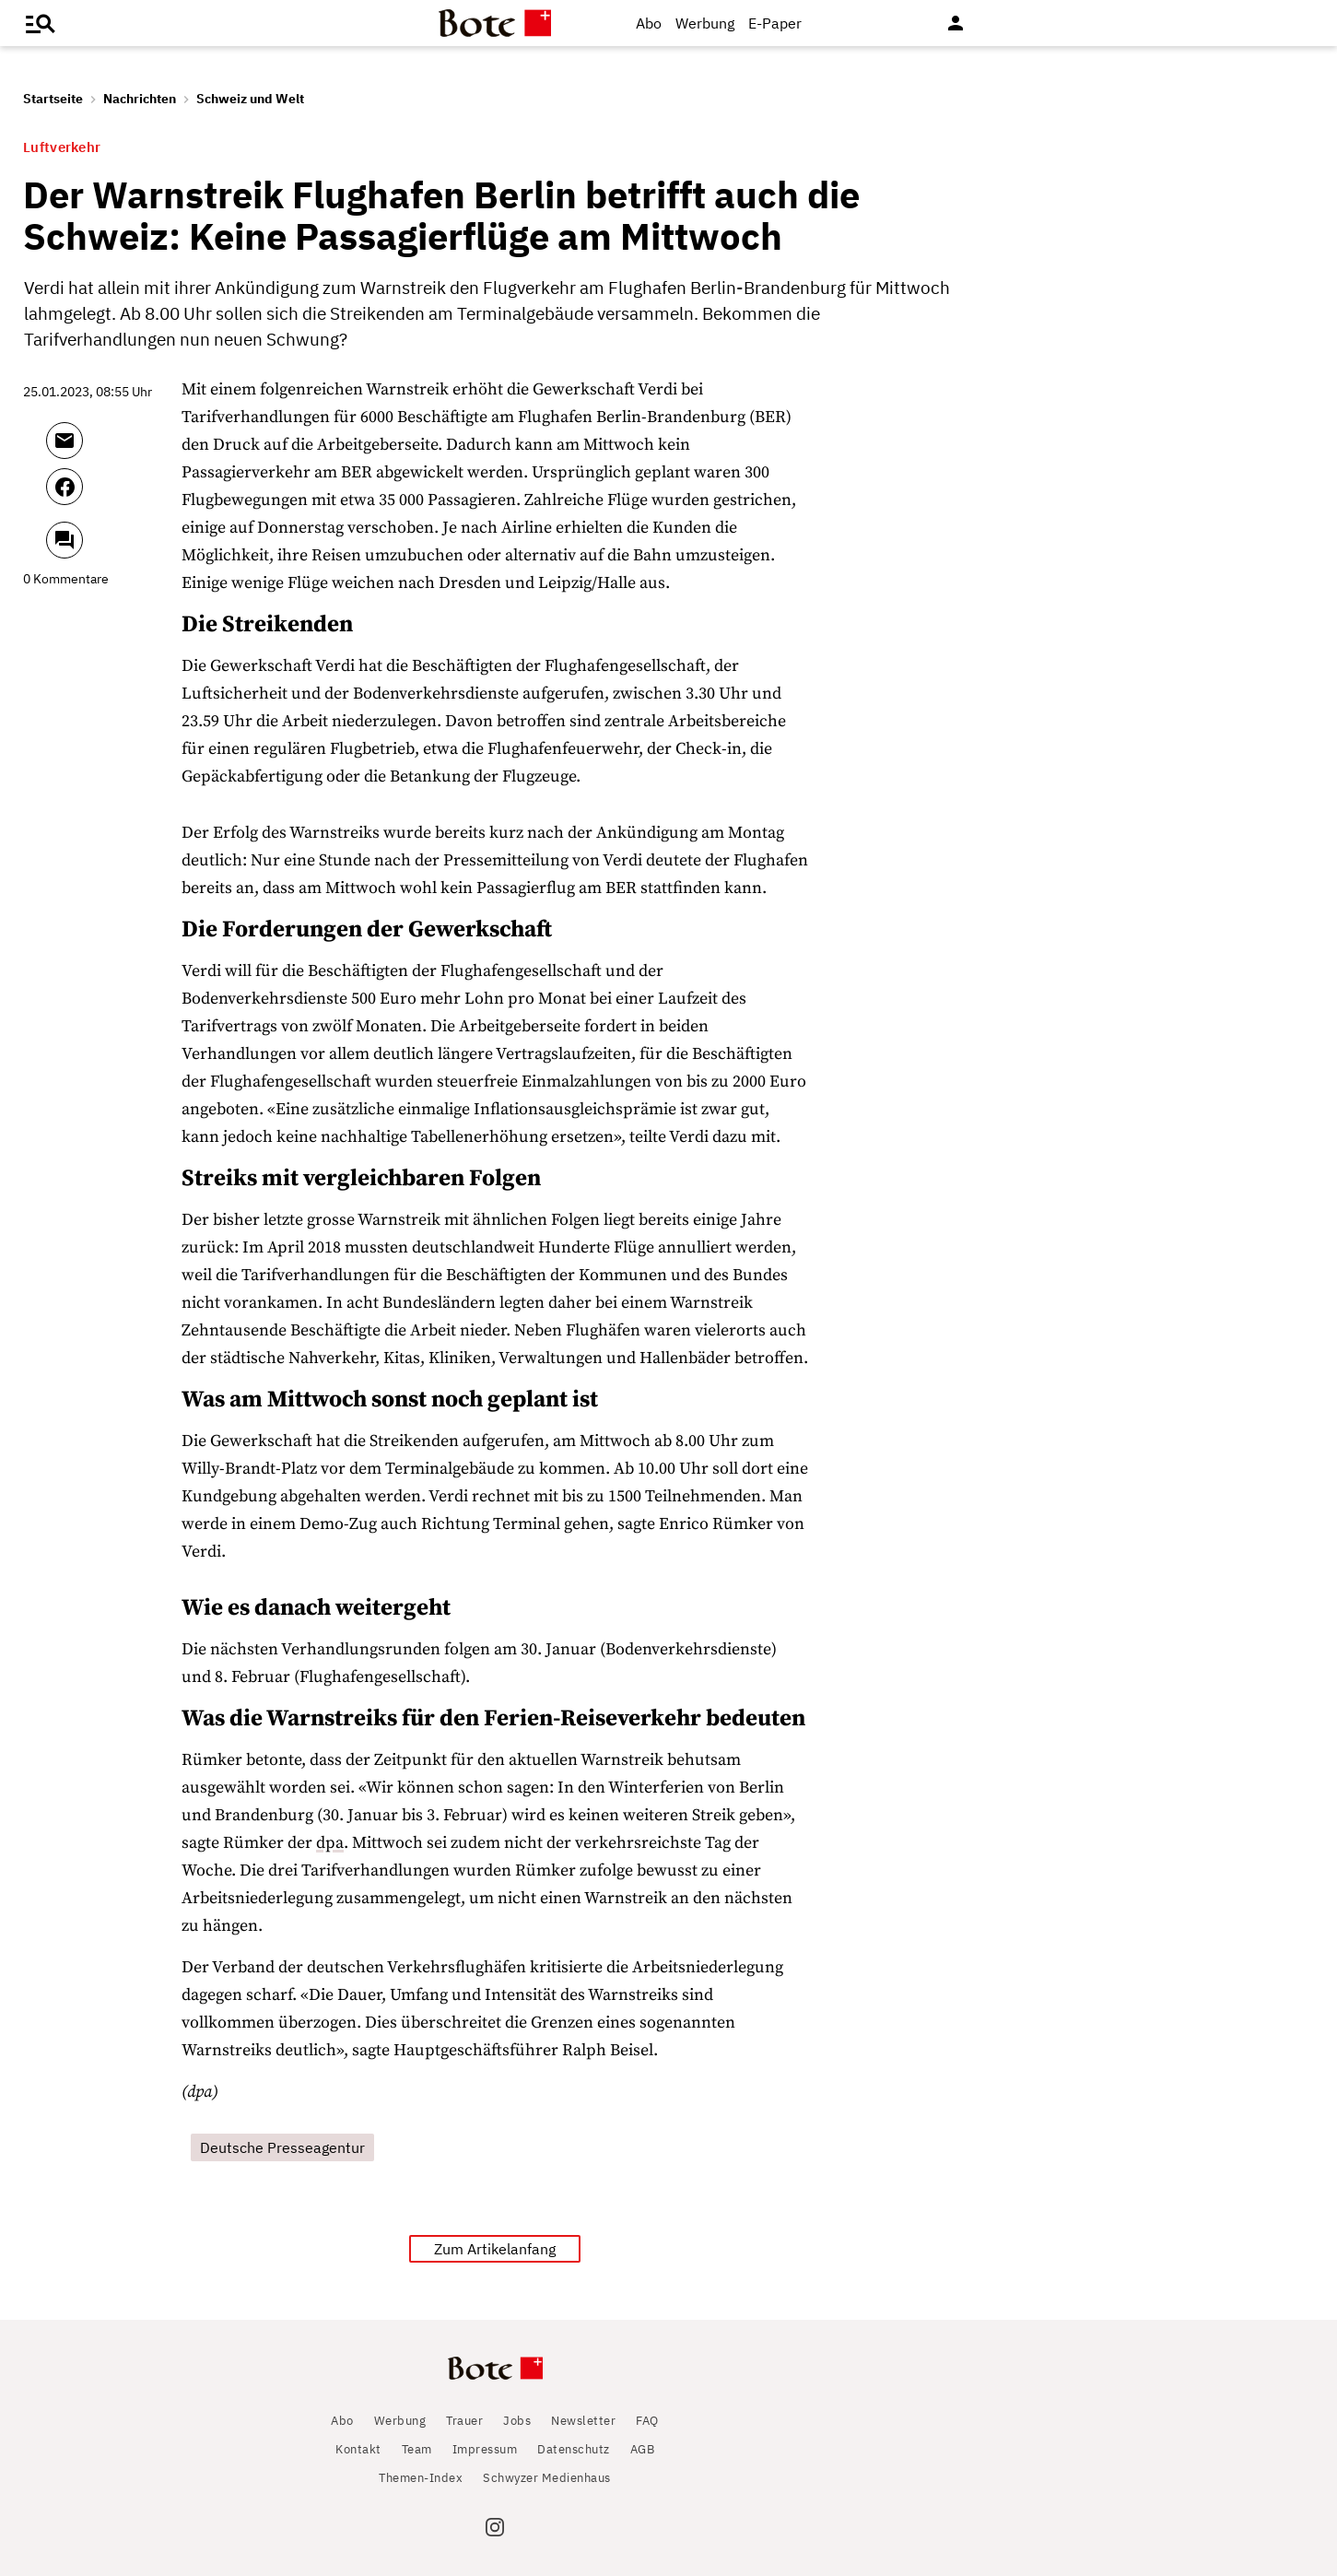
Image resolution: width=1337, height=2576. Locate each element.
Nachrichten (139, 98)
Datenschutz (573, 2449)
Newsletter (583, 2421)
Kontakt (358, 2449)
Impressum (485, 2449)
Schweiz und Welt (250, 98)
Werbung (704, 23)
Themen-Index (421, 2478)
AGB (642, 2449)
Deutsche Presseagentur (282, 2147)
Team (417, 2449)
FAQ (647, 2421)
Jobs (517, 2421)
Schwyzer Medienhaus (547, 2478)
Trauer (464, 2421)
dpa (330, 1842)
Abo (649, 23)
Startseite (53, 98)
